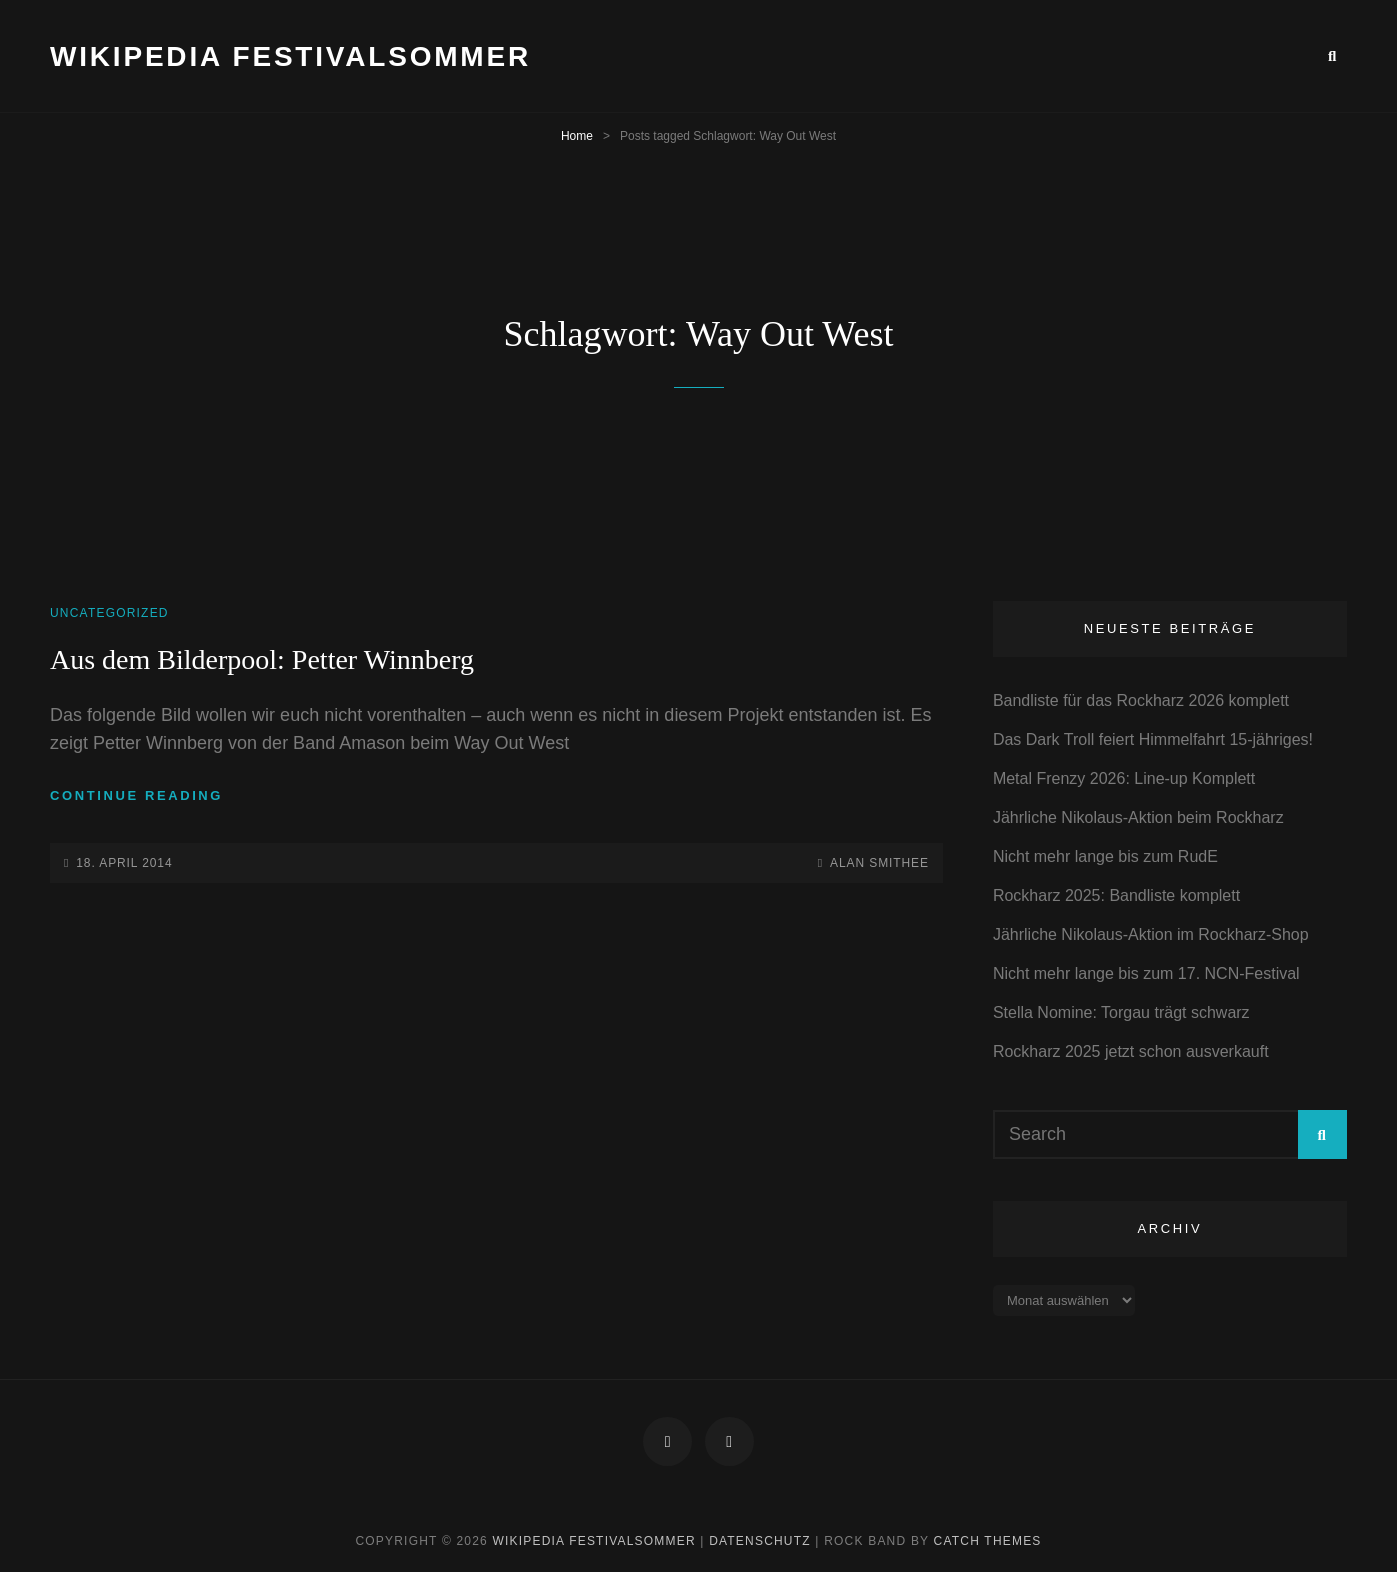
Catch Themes (988, 1541)
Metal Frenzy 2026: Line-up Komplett (1124, 778)
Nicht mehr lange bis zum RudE (1105, 856)
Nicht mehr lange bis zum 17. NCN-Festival (1146, 973)
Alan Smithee (879, 863)
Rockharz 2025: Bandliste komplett (1116, 895)
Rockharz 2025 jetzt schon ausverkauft (1131, 1051)
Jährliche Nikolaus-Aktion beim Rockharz (1138, 817)
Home (577, 136)
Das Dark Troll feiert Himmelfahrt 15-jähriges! (1153, 739)
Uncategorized (109, 613)
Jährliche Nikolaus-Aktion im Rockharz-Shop (1151, 934)
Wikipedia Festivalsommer (290, 56)
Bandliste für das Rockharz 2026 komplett (1141, 700)
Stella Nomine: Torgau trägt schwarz (1121, 1012)
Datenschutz (760, 1541)
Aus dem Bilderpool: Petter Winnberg (262, 659)
